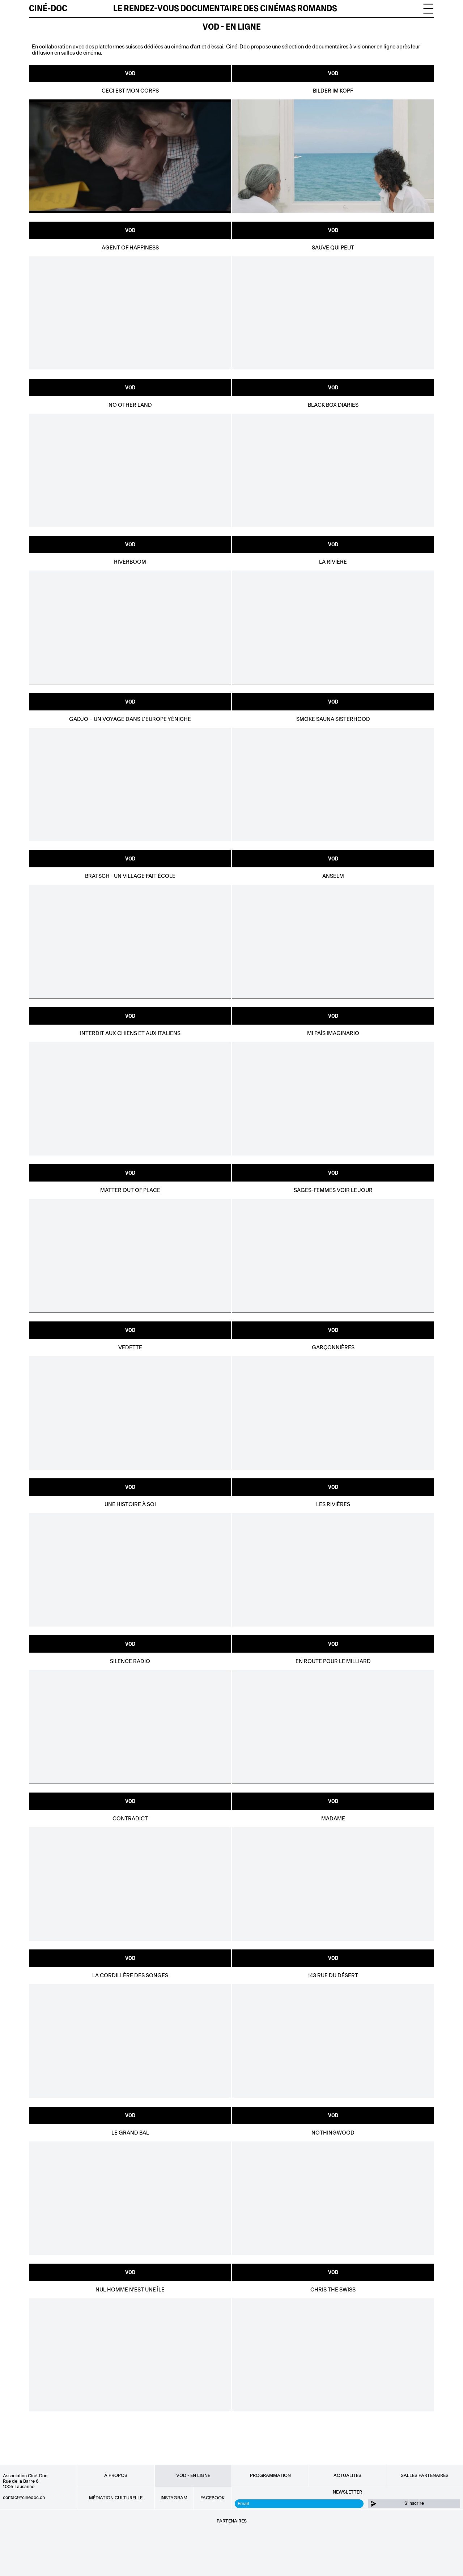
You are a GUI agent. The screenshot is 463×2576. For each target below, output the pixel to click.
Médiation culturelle (116, 2498)
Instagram (174, 2498)
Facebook (212, 2498)
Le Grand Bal (130, 2133)
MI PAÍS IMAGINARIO (333, 1033)
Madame (333, 1818)
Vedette (130, 1347)
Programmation (270, 2475)
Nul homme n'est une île (130, 2290)
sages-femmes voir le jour (333, 1190)
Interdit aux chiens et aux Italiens (130, 1033)
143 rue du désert (333, 1975)
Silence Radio (130, 1661)
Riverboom (130, 562)
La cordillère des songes (130, 1975)
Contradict (130, 1818)
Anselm (333, 876)
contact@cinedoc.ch (24, 2497)
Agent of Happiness (130, 248)
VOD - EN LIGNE (232, 27)
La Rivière (333, 562)
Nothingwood (332, 2133)
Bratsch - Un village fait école (130, 876)
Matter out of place (130, 1190)
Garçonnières (333, 1347)
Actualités (347, 2475)
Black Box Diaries (333, 405)
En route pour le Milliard (333, 1661)
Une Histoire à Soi (130, 1504)
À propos (115, 2475)
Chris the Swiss (333, 2290)
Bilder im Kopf (333, 91)
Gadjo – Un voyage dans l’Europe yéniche (130, 719)
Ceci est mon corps (130, 91)
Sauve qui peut (333, 248)
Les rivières (333, 1504)
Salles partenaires (425, 2475)
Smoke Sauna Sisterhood (333, 719)
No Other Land (130, 405)
